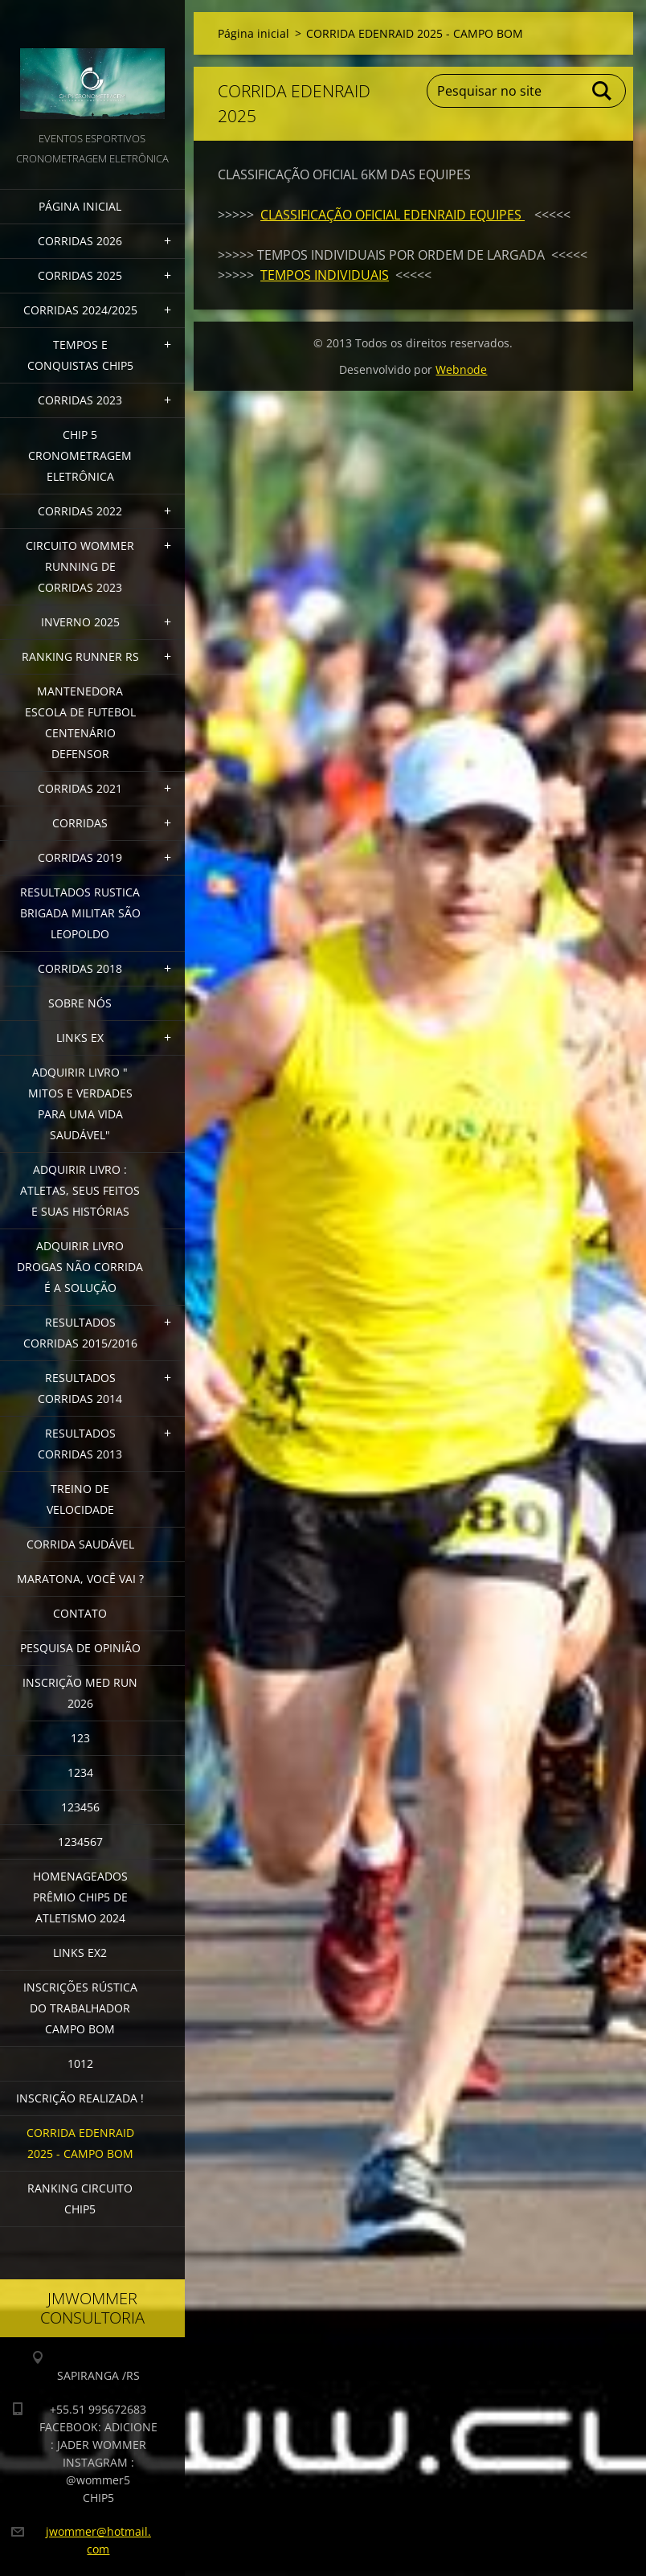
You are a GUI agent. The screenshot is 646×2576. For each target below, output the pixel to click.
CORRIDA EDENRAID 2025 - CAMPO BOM (80, 2143)
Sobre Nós (80, 1003)
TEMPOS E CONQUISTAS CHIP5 (80, 355)
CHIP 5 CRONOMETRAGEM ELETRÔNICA (80, 455)
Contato (80, 1613)
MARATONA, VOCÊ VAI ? (80, 1578)
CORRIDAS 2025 (80, 275)
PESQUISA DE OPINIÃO (80, 1647)
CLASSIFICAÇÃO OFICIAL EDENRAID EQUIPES (392, 215)
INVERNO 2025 (80, 622)
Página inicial (80, 206)
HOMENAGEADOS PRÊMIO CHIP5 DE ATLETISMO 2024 (80, 1897)
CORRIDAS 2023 (80, 400)
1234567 (80, 1841)
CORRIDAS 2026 (80, 240)
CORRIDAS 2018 (80, 968)
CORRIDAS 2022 (80, 511)
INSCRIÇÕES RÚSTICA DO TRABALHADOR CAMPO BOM (80, 2008)
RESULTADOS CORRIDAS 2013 (80, 1443)
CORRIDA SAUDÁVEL (80, 1544)
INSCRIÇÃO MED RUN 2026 (79, 1693)
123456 (80, 1807)
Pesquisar (602, 91)
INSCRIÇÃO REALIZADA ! (80, 2098)
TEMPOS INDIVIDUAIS (324, 275)
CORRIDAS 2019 (80, 857)
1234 (80, 1772)
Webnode (461, 369)
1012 (80, 2063)
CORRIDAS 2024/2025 (80, 310)
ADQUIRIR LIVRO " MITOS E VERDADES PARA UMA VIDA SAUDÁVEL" (80, 1103)
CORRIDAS (80, 823)
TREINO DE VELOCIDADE (80, 1499)
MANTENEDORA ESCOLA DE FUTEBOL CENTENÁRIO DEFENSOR (80, 722)
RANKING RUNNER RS (80, 656)
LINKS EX (80, 1037)
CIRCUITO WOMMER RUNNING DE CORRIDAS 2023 (80, 566)
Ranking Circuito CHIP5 (80, 2198)
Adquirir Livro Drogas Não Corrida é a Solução (80, 1266)
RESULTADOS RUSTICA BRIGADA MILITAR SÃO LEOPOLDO (80, 912)
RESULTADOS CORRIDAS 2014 (80, 1388)
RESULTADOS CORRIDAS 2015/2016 (80, 1333)
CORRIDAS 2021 (80, 788)
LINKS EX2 (80, 1952)
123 (80, 1737)
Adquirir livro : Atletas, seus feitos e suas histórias (80, 1190)
